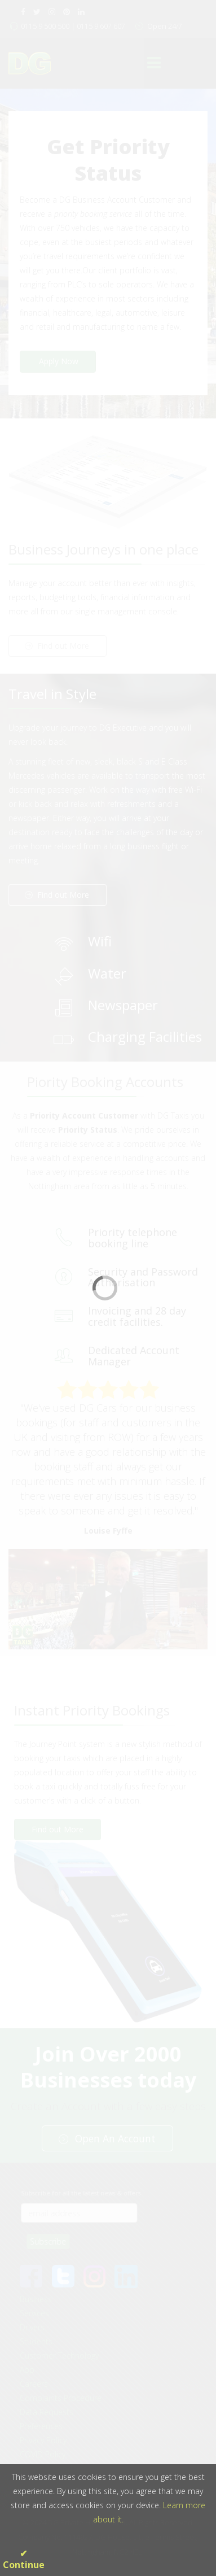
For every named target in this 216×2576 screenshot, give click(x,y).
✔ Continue (24, 2558)
